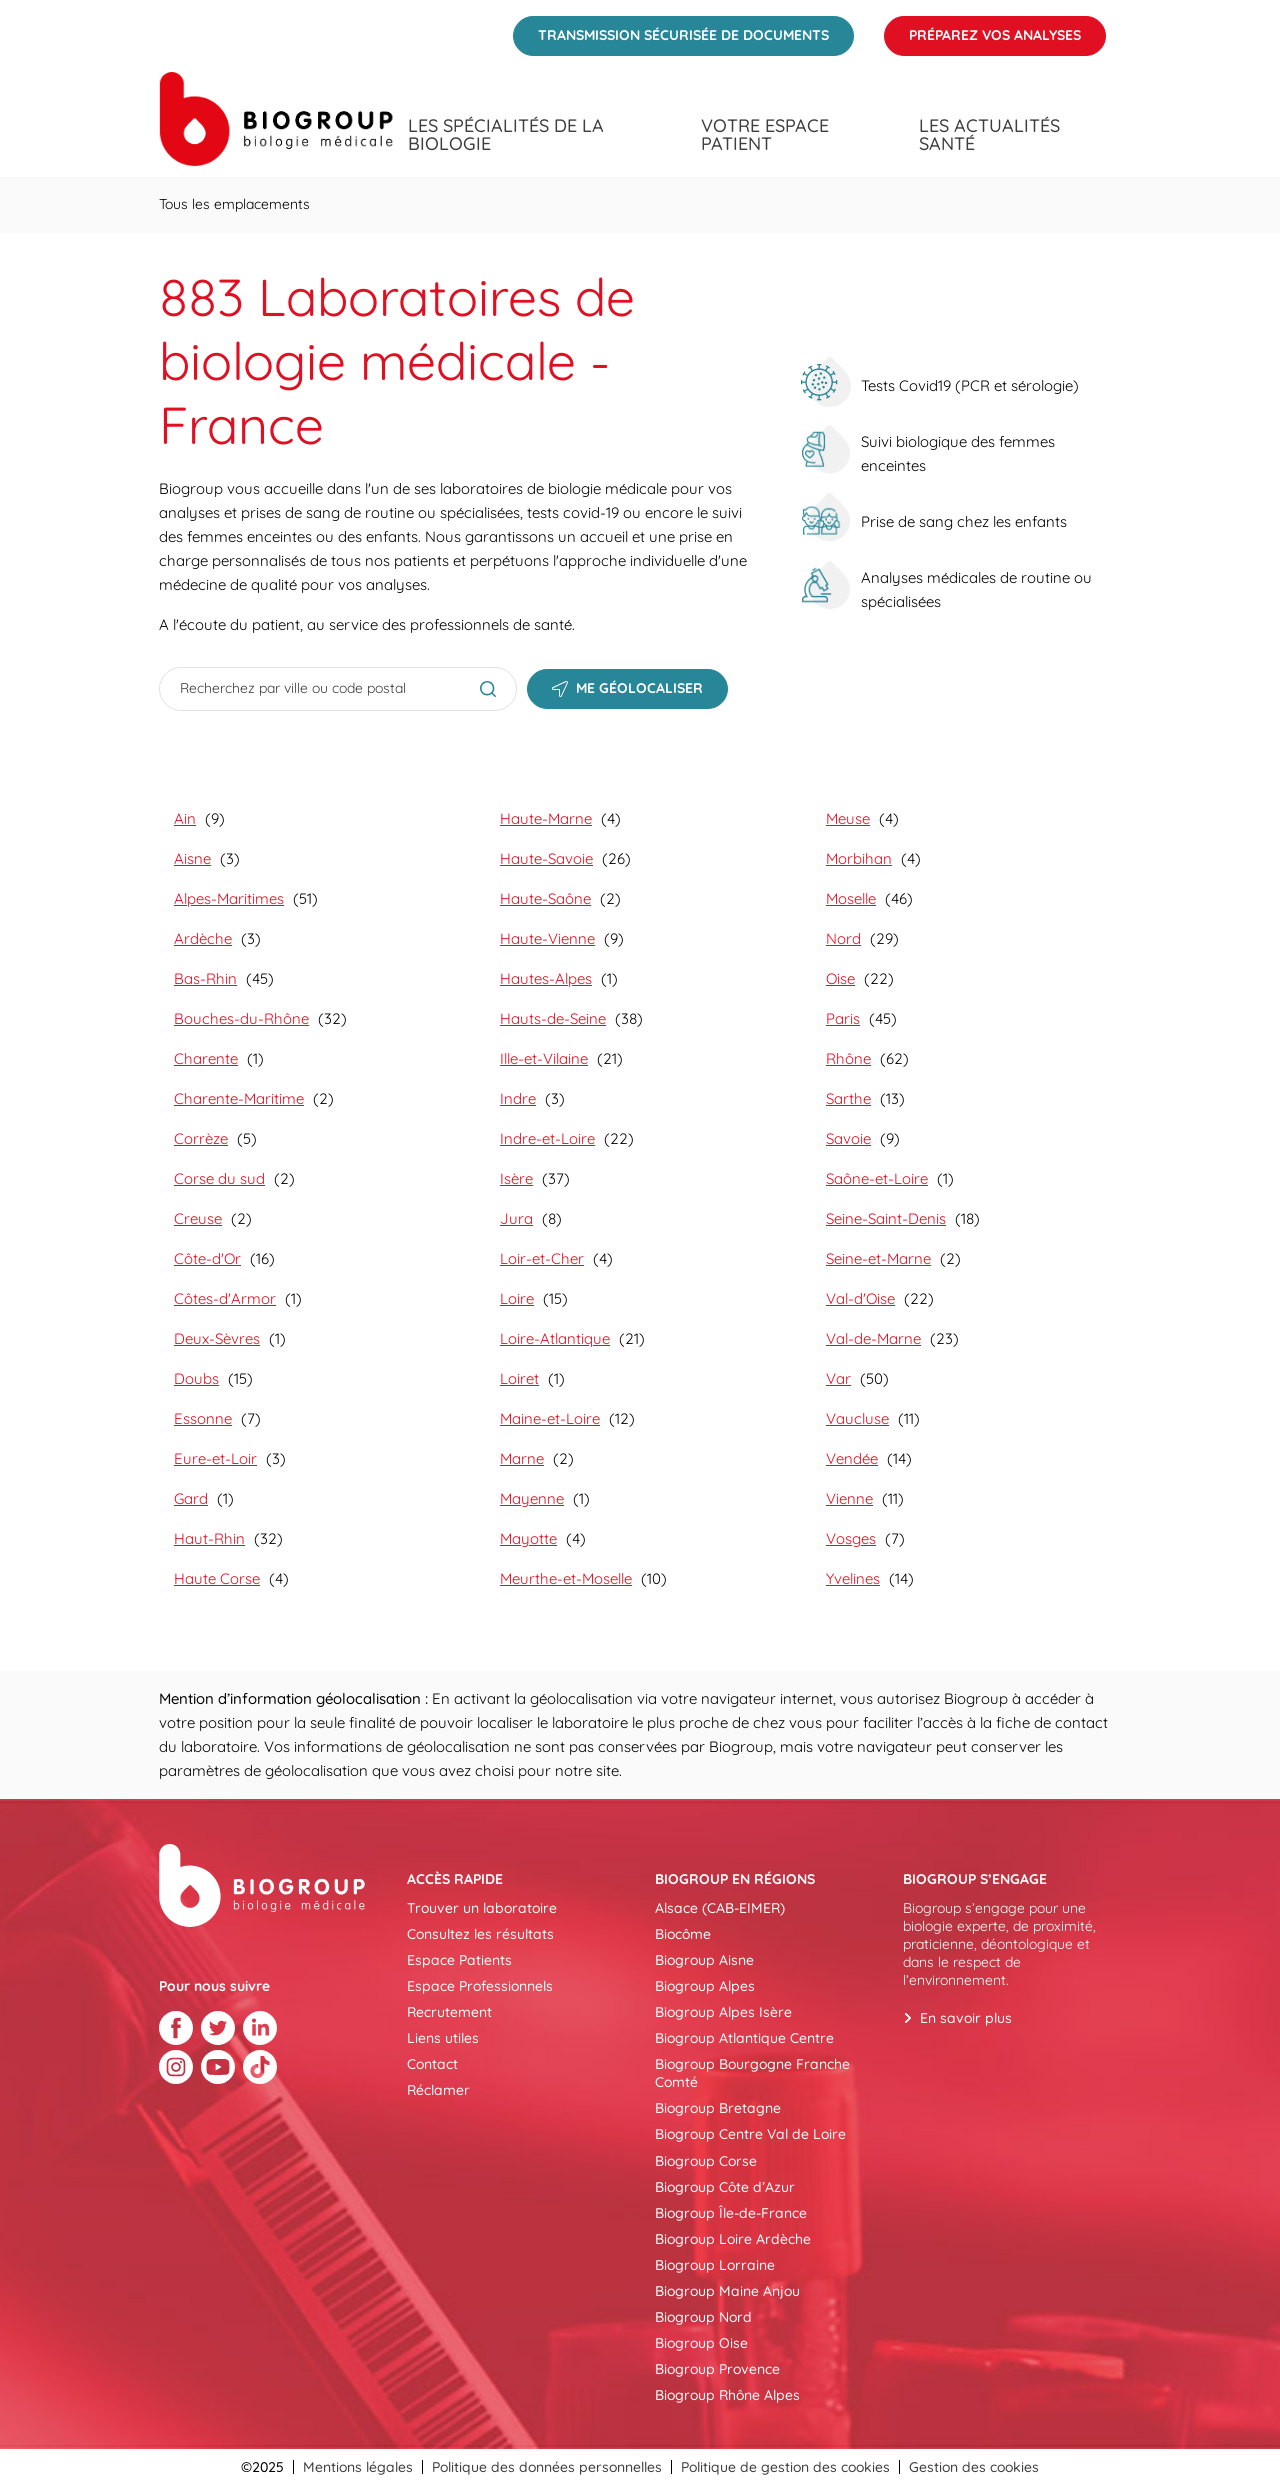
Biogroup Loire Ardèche (733, 2239)
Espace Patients (459, 1960)
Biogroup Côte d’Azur (725, 2187)
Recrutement (449, 2012)
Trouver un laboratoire (482, 1908)
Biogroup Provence (717, 2369)
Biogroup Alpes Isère (723, 2012)
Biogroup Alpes (705, 1986)
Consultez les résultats (480, 1934)
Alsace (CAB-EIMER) (720, 1908)
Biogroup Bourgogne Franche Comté (752, 2073)
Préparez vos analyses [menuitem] (982, 30)
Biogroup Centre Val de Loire (750, 2134)
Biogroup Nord (703, 2317)
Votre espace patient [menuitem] (765, 135)
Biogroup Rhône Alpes (727, 2395)
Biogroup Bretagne (718, 2108)
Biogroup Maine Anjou (727, 2291)
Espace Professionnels (480, 1986)
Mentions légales (358, 2467)
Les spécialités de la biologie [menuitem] (506, 135)
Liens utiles (443, 2038)
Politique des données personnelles (547, 2467)
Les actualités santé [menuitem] (989, 135)
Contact (432, 2064)
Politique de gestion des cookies (785, 2467)
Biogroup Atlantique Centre (744, 2038)
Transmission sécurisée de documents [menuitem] (671, 30)
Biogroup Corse (706, 2161)
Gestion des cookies (974, 2467)
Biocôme (683, 1934)
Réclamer (438, 2090)
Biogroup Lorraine (715, 2265)
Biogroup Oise (701, 2343)
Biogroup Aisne (704, 1960)
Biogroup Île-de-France (731, 2213)
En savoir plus (966, 2018)
